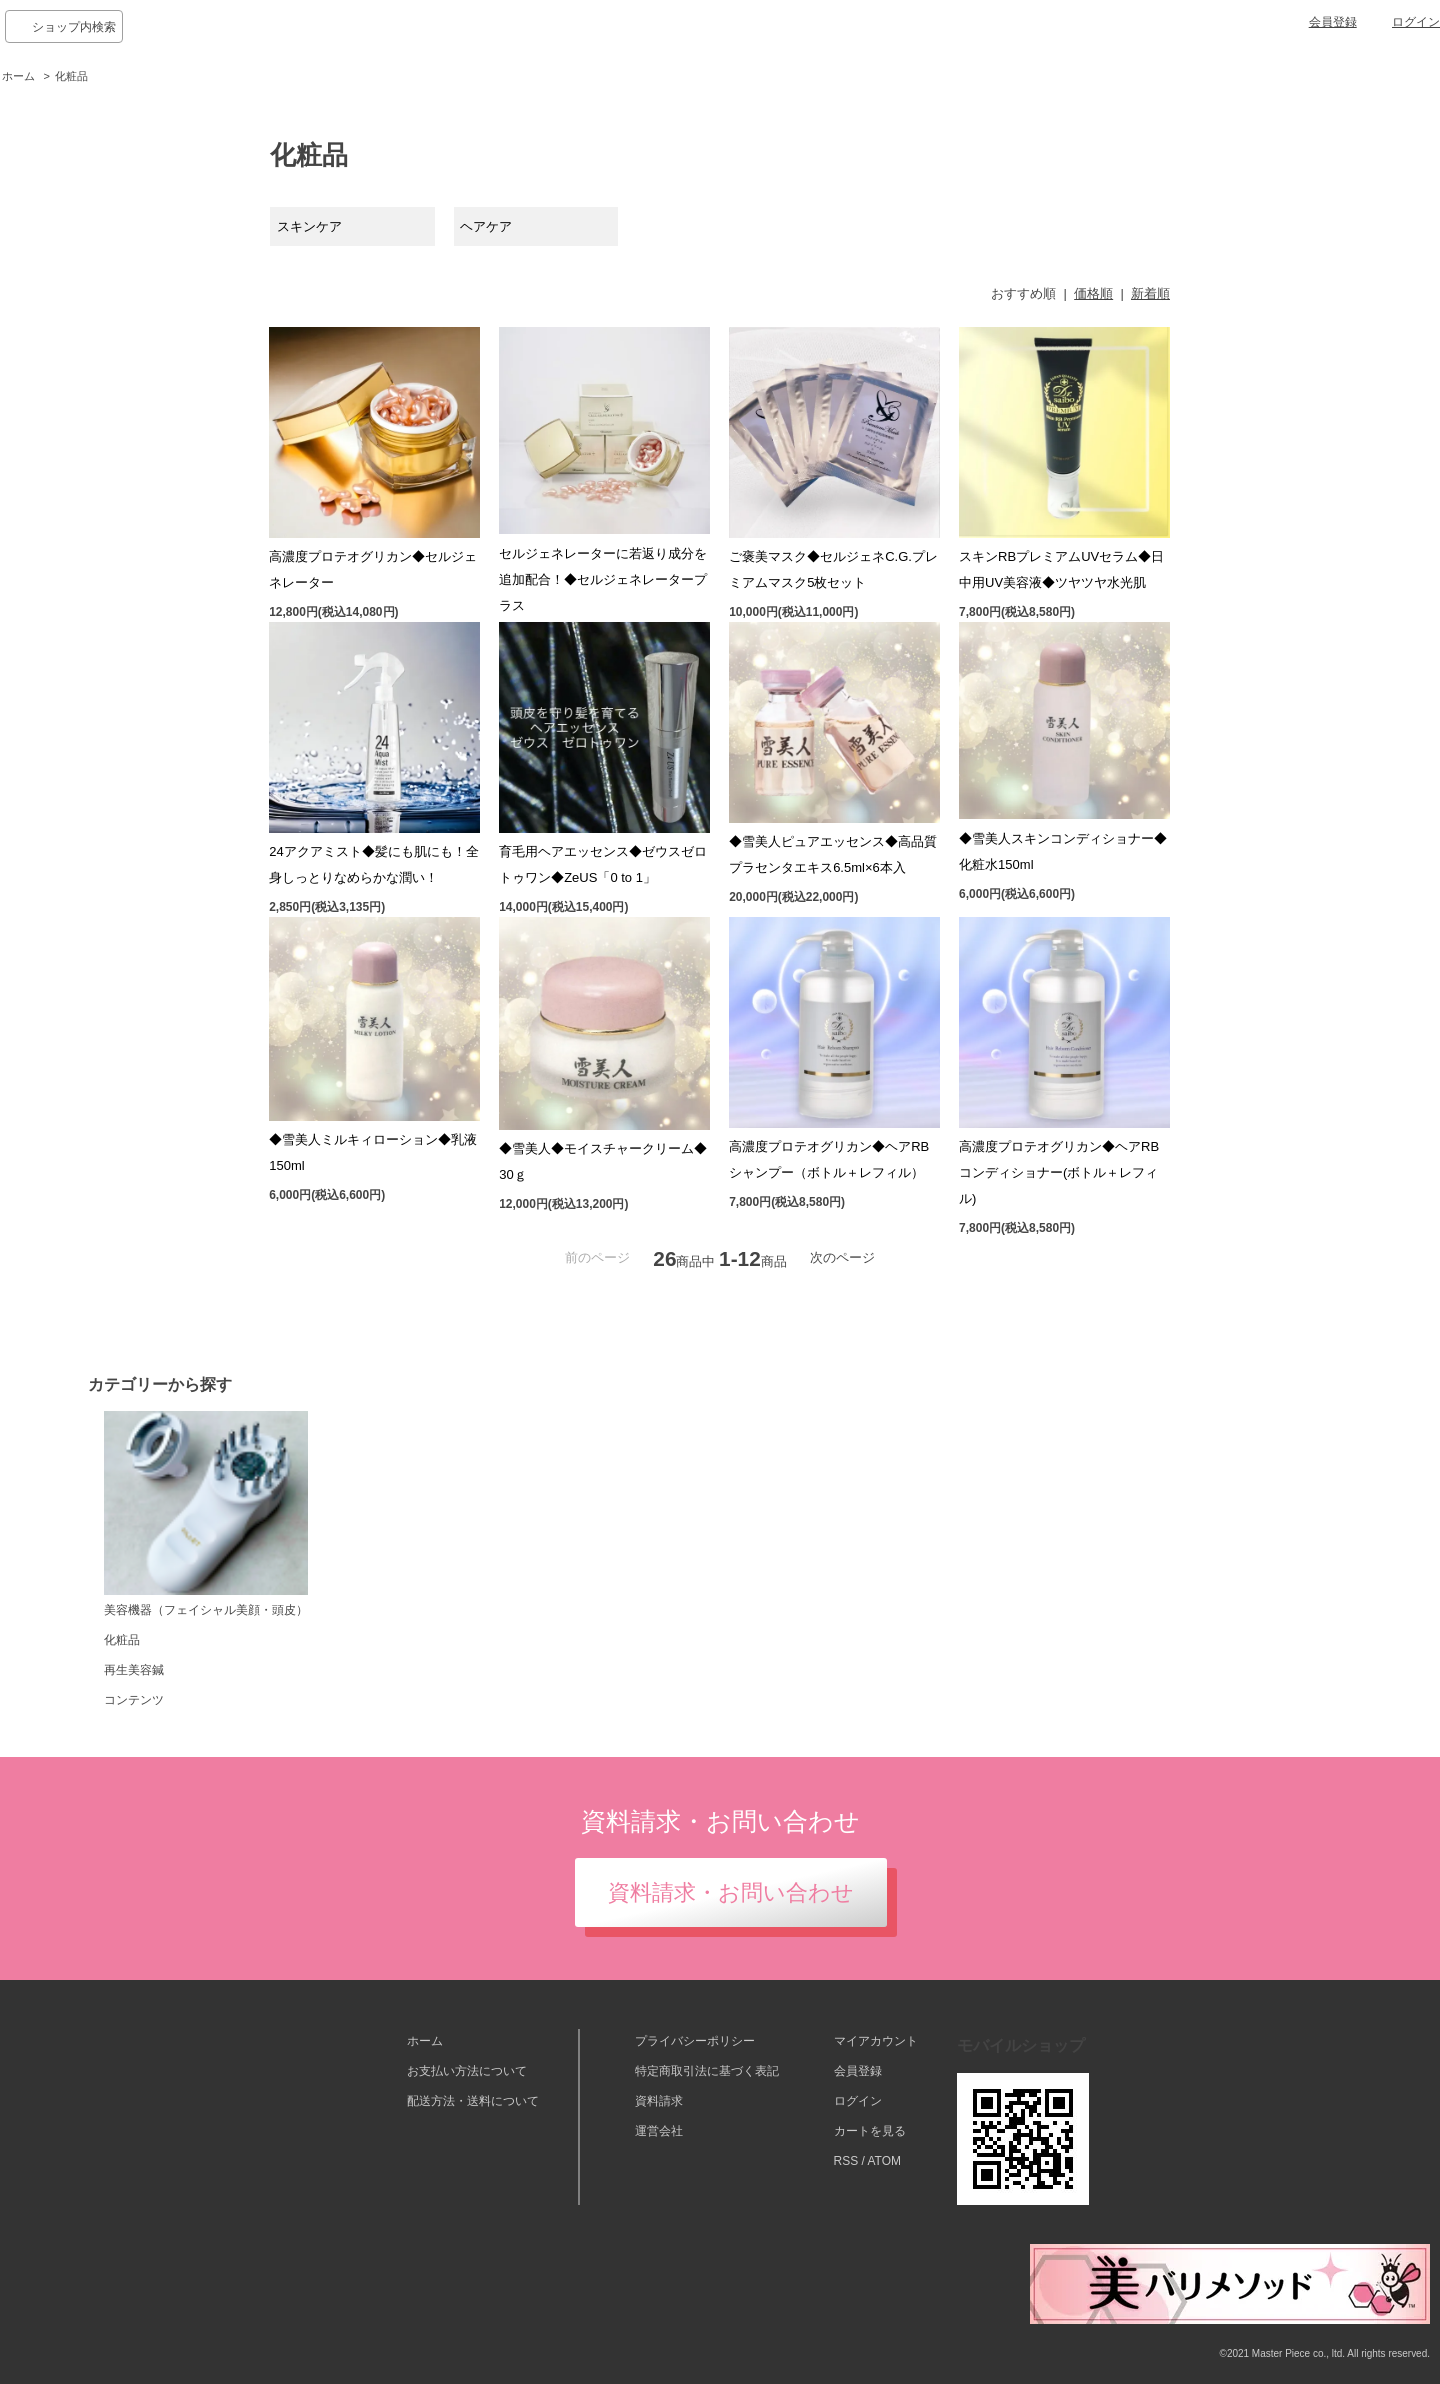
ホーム (18, 76)
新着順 (1150, 293)
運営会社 (659, 2131)
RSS (846, 2161)
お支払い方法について (467, 2071)
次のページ (842, 1257)
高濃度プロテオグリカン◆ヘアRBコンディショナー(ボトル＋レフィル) (1059, 1172)
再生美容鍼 (134, 1670)
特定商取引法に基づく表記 (707, 2071)
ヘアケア (486, 226)
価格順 (1093, 293)
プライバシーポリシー (695, 2041)
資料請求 (659, 2101)
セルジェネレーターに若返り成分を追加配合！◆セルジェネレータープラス (603, 579)
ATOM (884, 2161)
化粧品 (71, 76)
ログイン (1416, 22)
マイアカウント (876, 2041)
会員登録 (1333, 22)
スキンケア (309, 226)
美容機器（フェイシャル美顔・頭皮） (206, 1514)
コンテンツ (134, 1700)
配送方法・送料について (473, 2101)
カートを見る (870, 2131)
